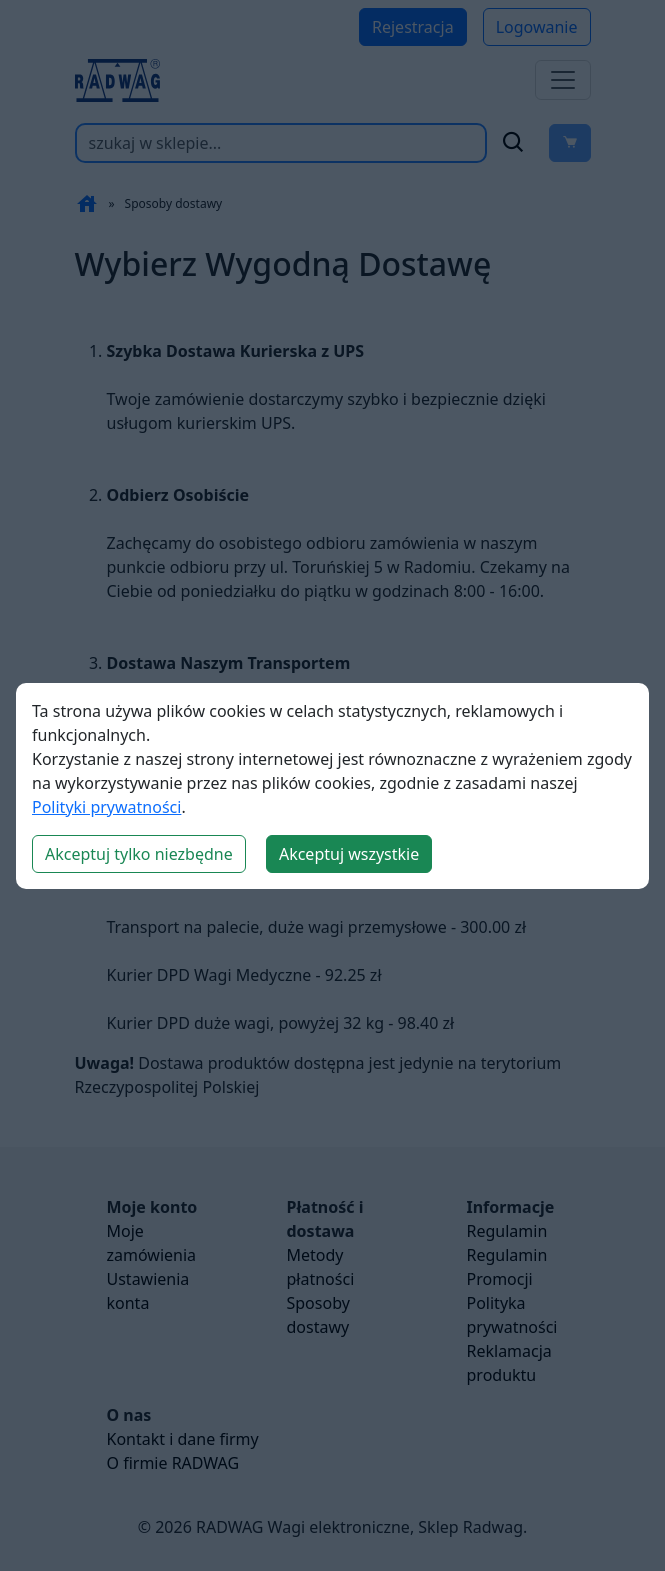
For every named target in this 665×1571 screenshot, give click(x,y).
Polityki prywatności (106, 807)
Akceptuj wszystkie (349, 854)
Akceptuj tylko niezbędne (139, 854)
